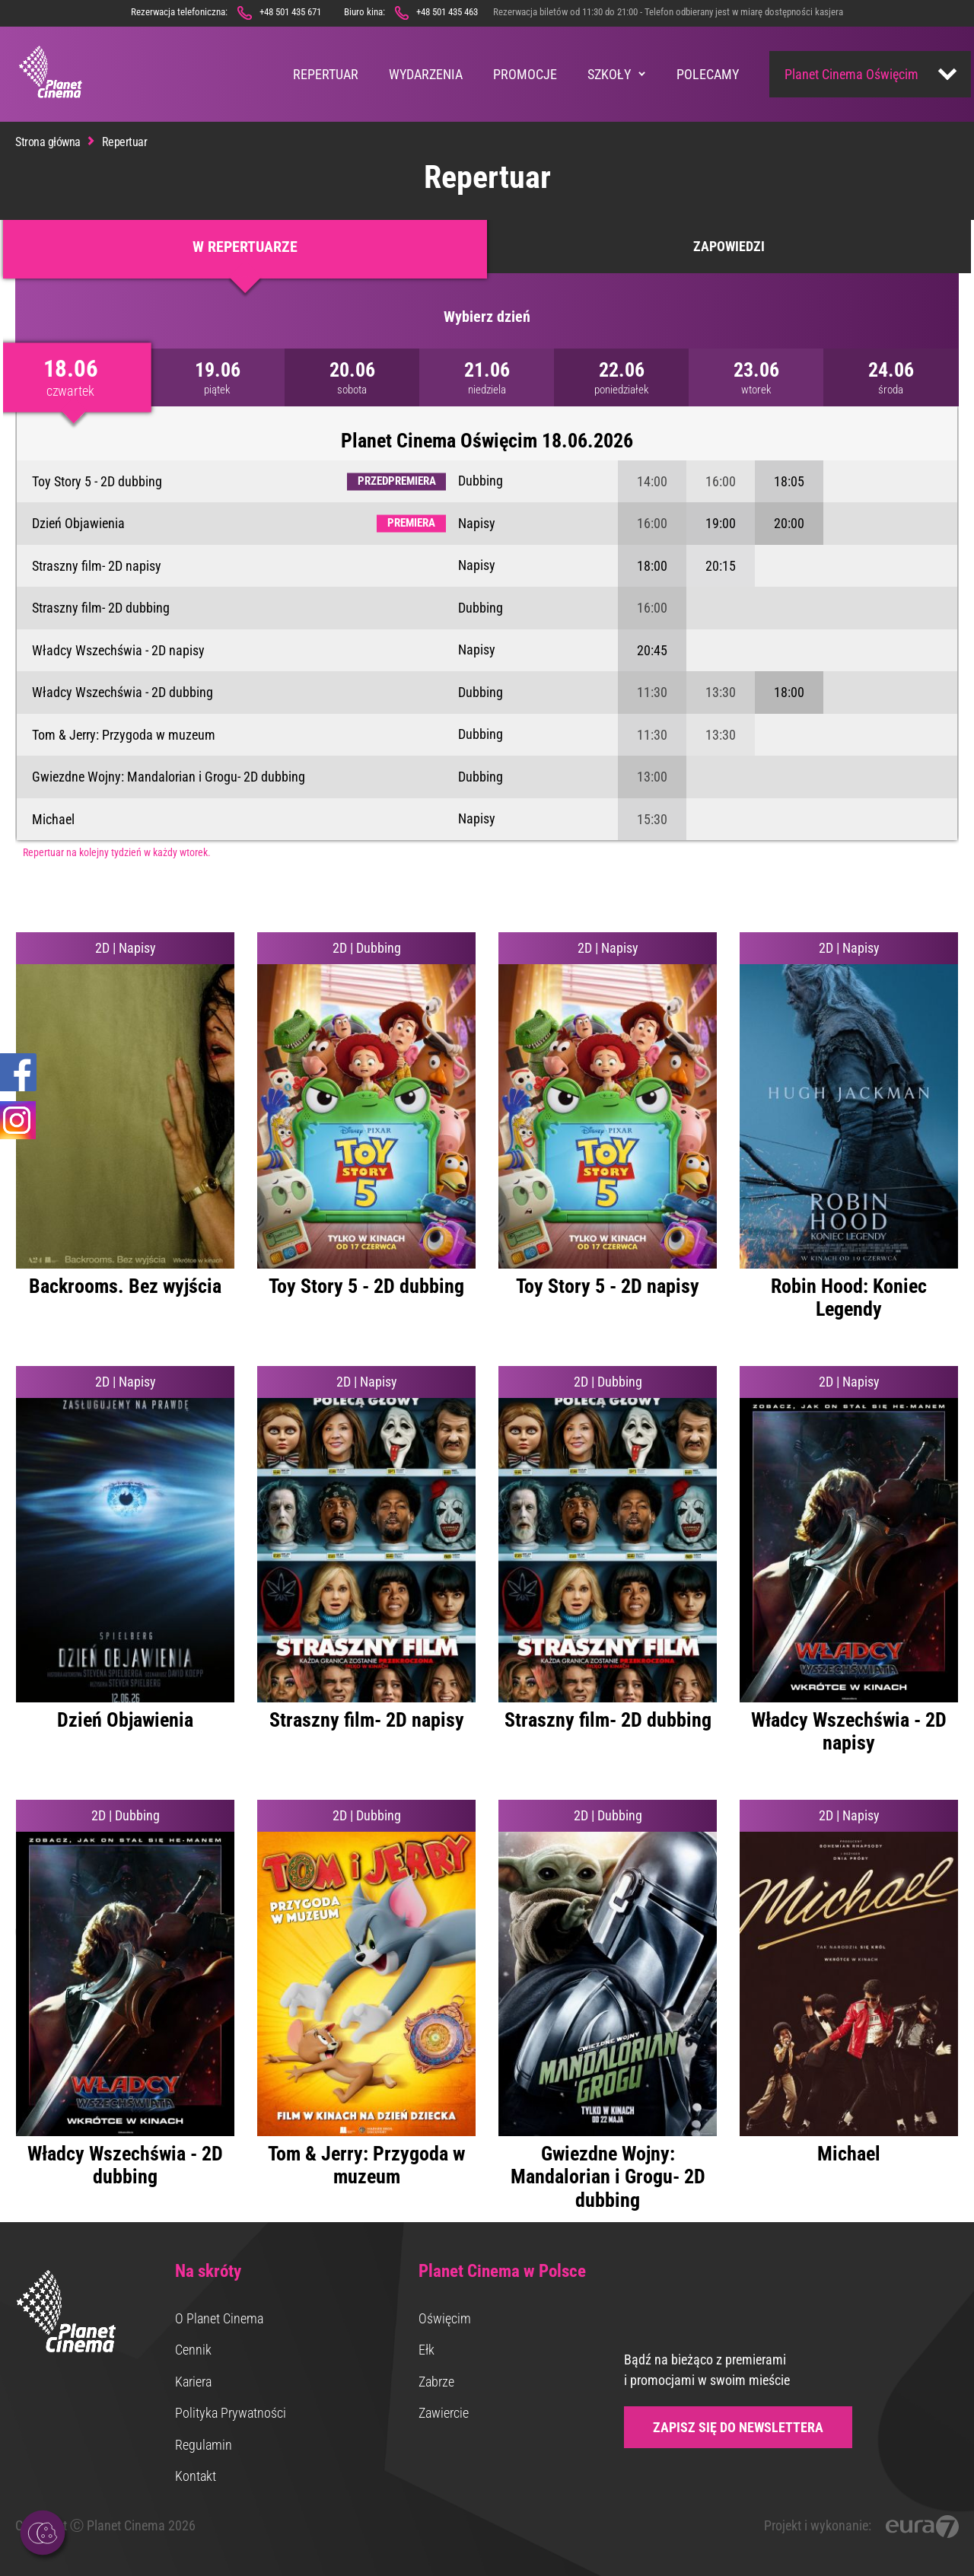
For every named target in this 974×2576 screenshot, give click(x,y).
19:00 (720, 523)
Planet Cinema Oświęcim (851, 74)
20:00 (789, 523)
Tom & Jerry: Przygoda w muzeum (123, 735)
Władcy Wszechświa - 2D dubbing (122, 692)
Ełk (426, 2350)
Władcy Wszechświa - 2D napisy (118, 650)
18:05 (789, 481)
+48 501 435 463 (447, 12)
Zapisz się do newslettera (738, 2427)
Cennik (193, 2350)
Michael (53, 819)
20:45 (652, 650)
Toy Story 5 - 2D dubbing (97, 481)
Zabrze (436, 2382)
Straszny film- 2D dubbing (101, 608)
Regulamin (203, 2445)
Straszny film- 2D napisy (96, 566)
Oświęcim (445, 2318)
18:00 (652, 566)
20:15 (720, 566)
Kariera (193, 2382)
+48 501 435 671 (290, 12)
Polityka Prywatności (230, 2413)
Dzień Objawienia (78, 523)
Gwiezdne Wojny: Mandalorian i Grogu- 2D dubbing (168, 777)
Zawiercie (444, 2413)
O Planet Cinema (219, 2318)
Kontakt (195, 2476)
